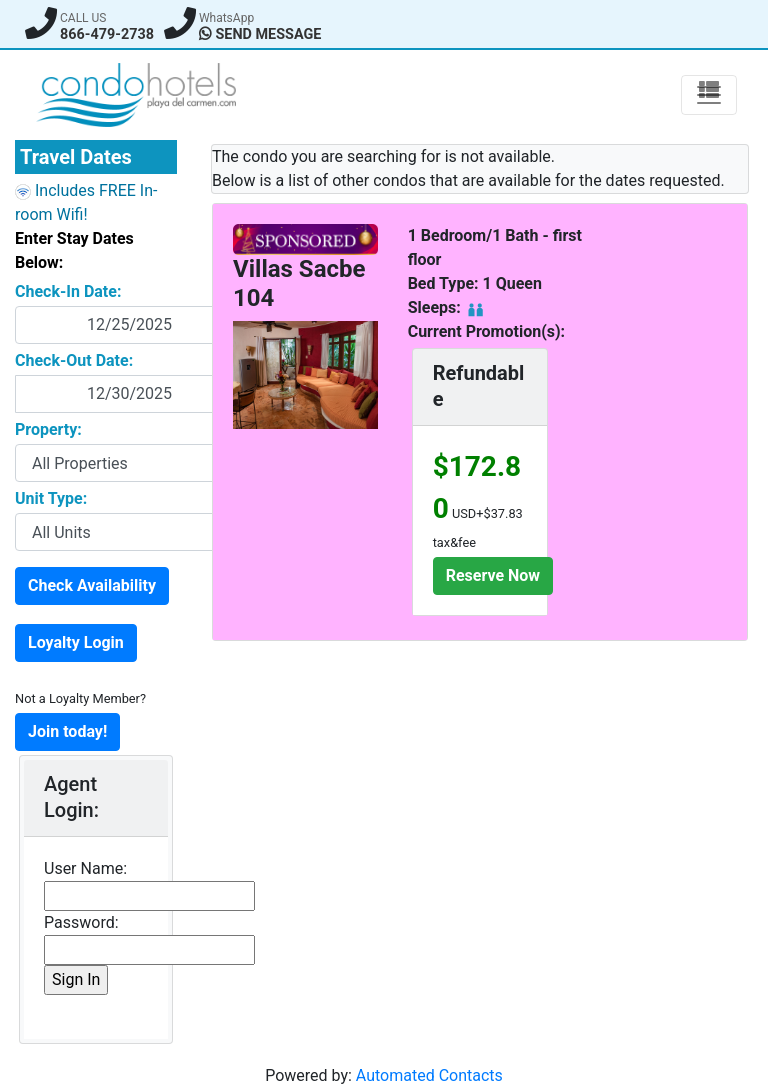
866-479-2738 (107, 34)
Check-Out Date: (74, 360)
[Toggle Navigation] (709, 95)
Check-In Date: (68, 291)
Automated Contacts (429, 1075)
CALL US (83, 18)
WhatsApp (226, 18)
